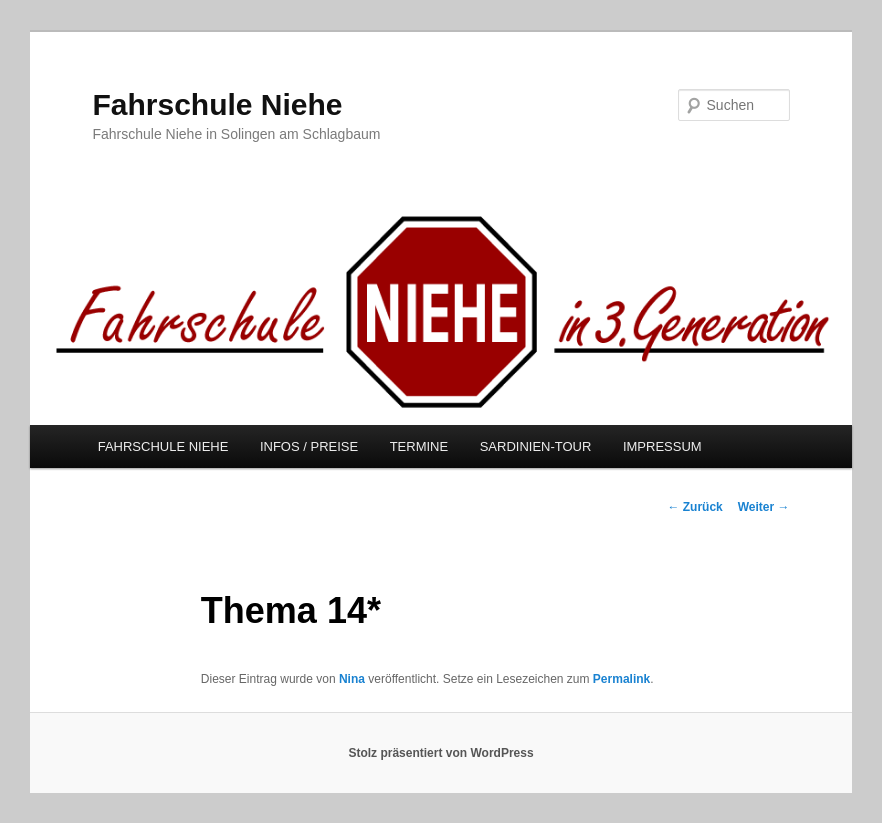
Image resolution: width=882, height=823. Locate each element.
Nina (352, 679)
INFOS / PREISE (309, 446)
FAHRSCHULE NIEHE (163, 446)
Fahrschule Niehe (217, 104)
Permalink (621, 679)
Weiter (764, 507)
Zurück (694, 507)
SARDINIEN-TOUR (536, 446)
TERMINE (419, 446)
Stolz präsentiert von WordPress (440, 753)
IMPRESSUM (662, 446)
